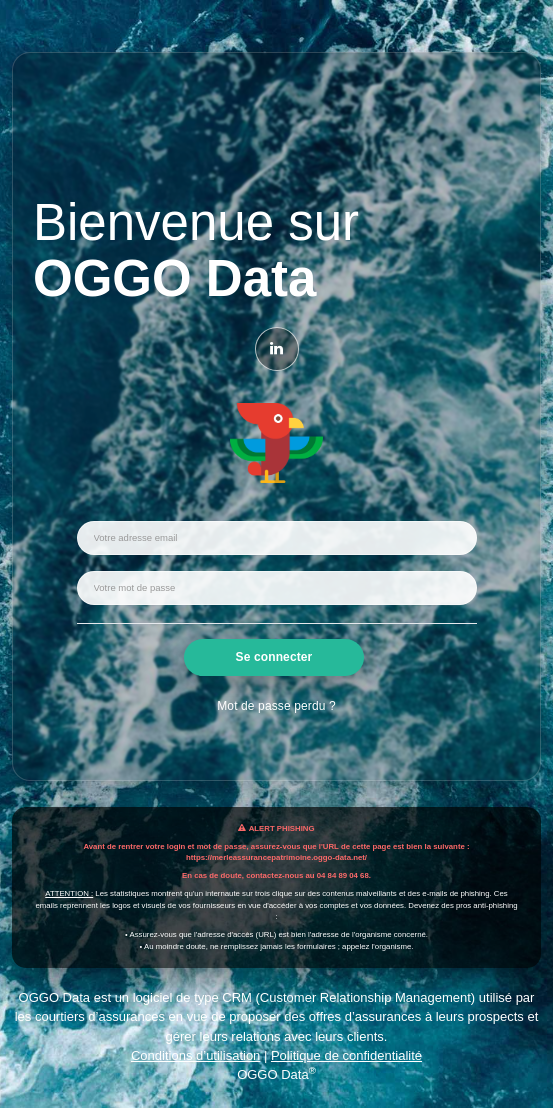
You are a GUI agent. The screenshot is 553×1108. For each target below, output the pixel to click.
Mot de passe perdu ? (276, 706)
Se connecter (274, 657)
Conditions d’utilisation (195, 1055)
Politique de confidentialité (346, 1055)
